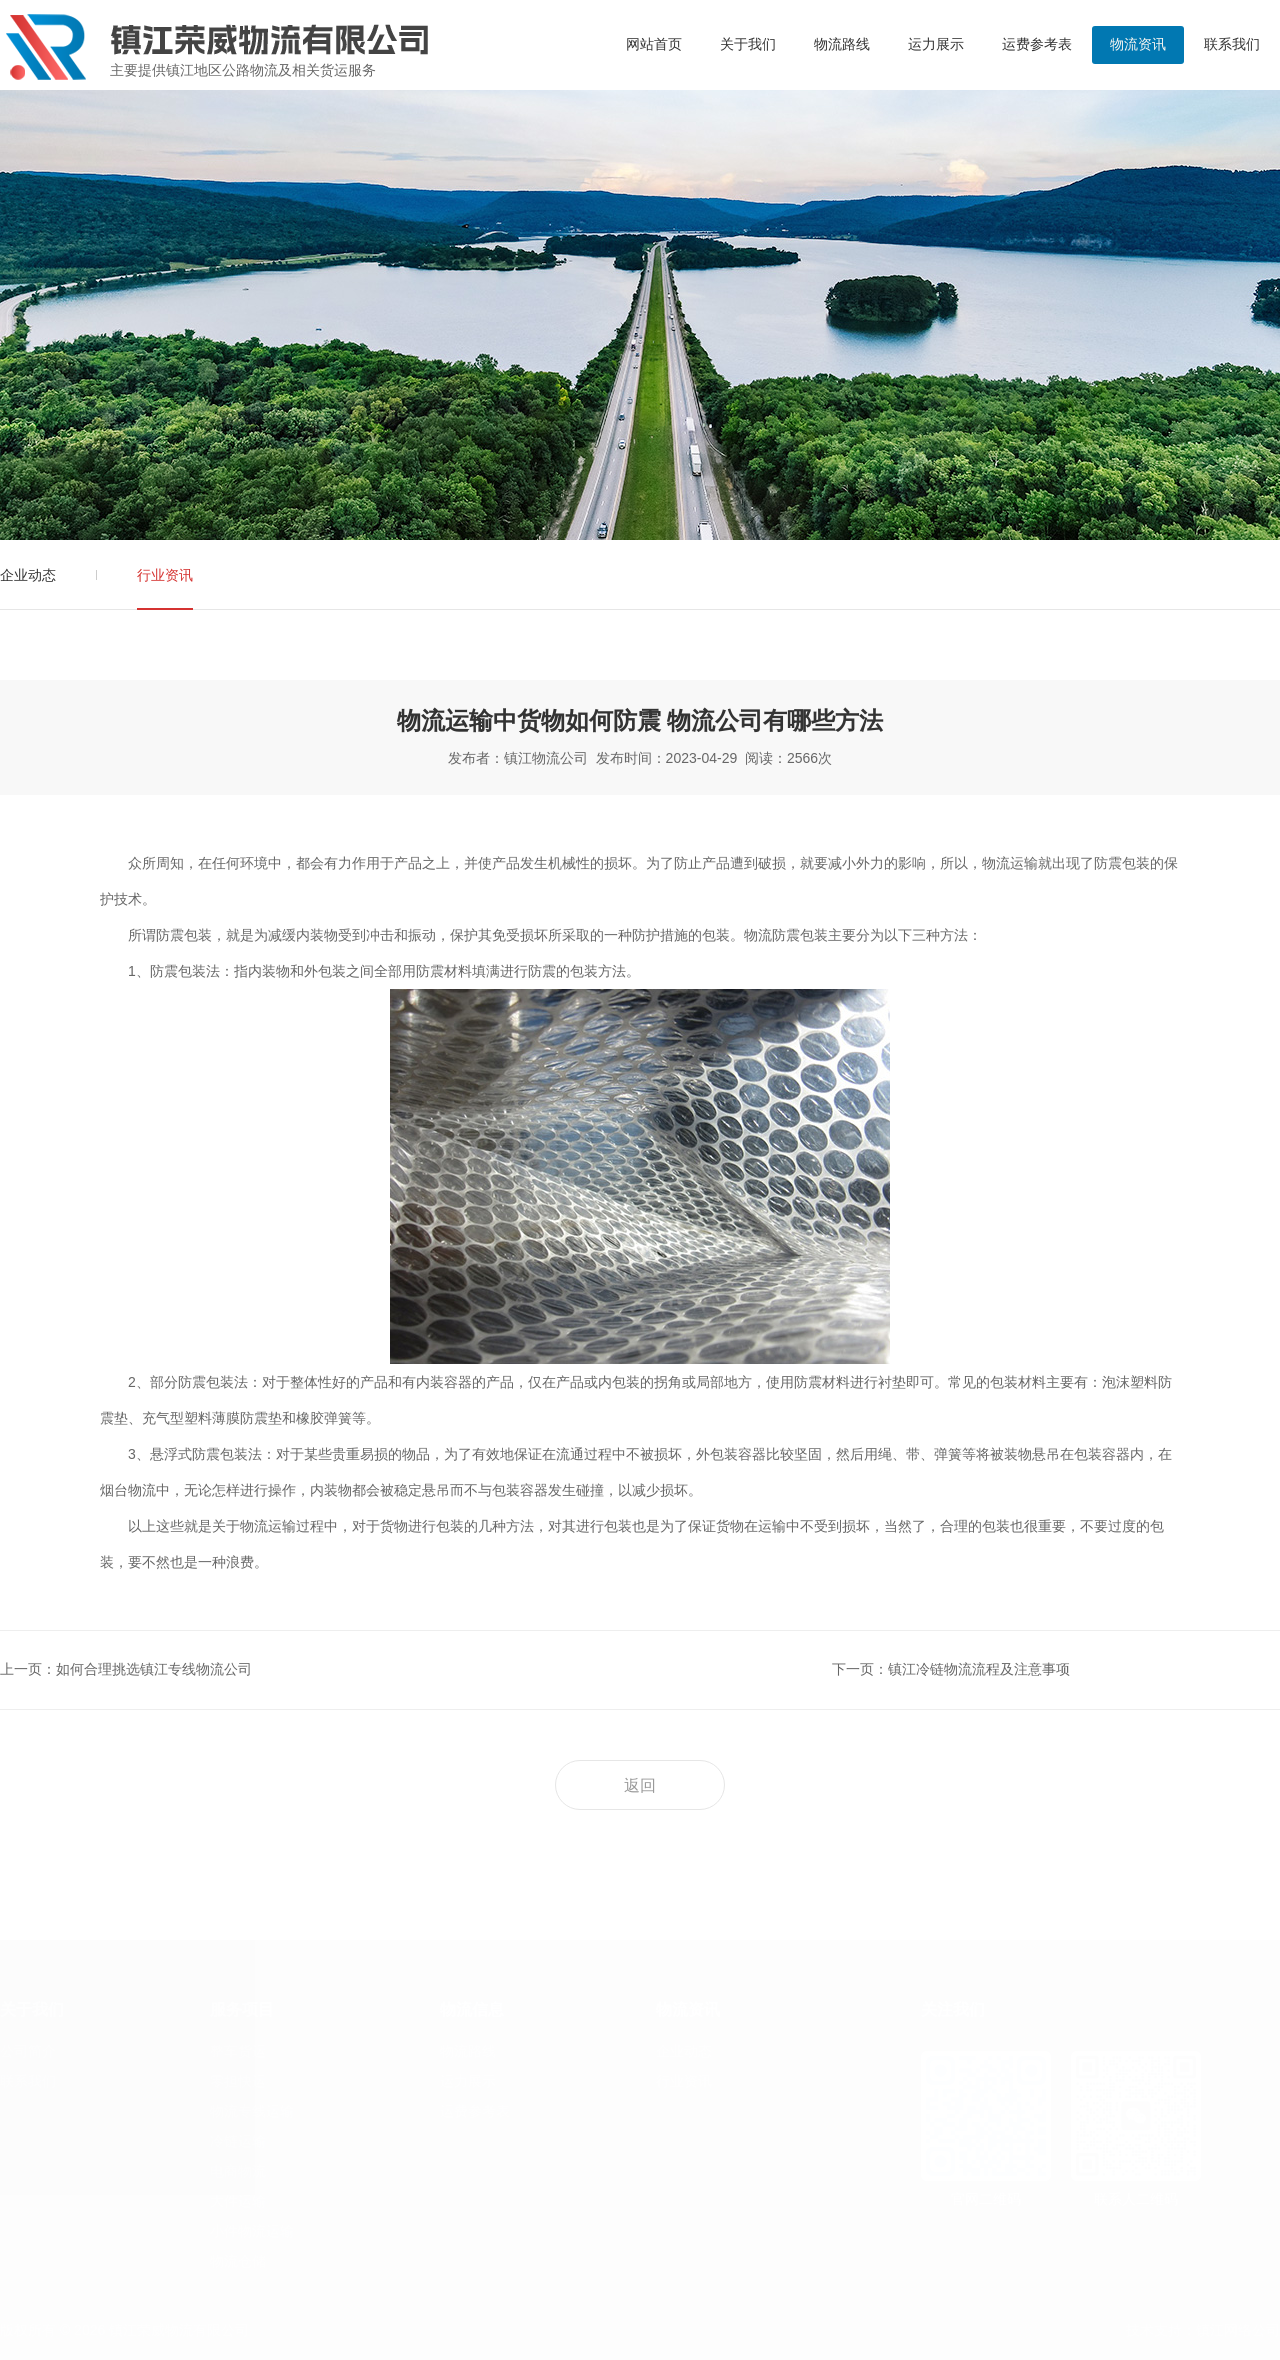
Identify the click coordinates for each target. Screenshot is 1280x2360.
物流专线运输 (252, 2111)
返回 (640, 1785)
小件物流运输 (252, 2231)
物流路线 (842, 44)
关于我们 (748, 44)
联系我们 (1232, 44)
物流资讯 (1138, 44)
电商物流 (238, 2171)
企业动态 (28, 575)
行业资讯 (165, 575)
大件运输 (238, 2201)
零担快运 (238, 2081)
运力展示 (936, 44)
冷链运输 (238, 2141)
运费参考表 (1037, 44)
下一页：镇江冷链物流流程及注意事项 (951, 1669)
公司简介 (28, 2051)
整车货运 (238, 2051)
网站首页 (654, 44)
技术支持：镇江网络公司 (1203, 2330)
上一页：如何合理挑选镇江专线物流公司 (126, 1669)
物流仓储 (238, 2261)
